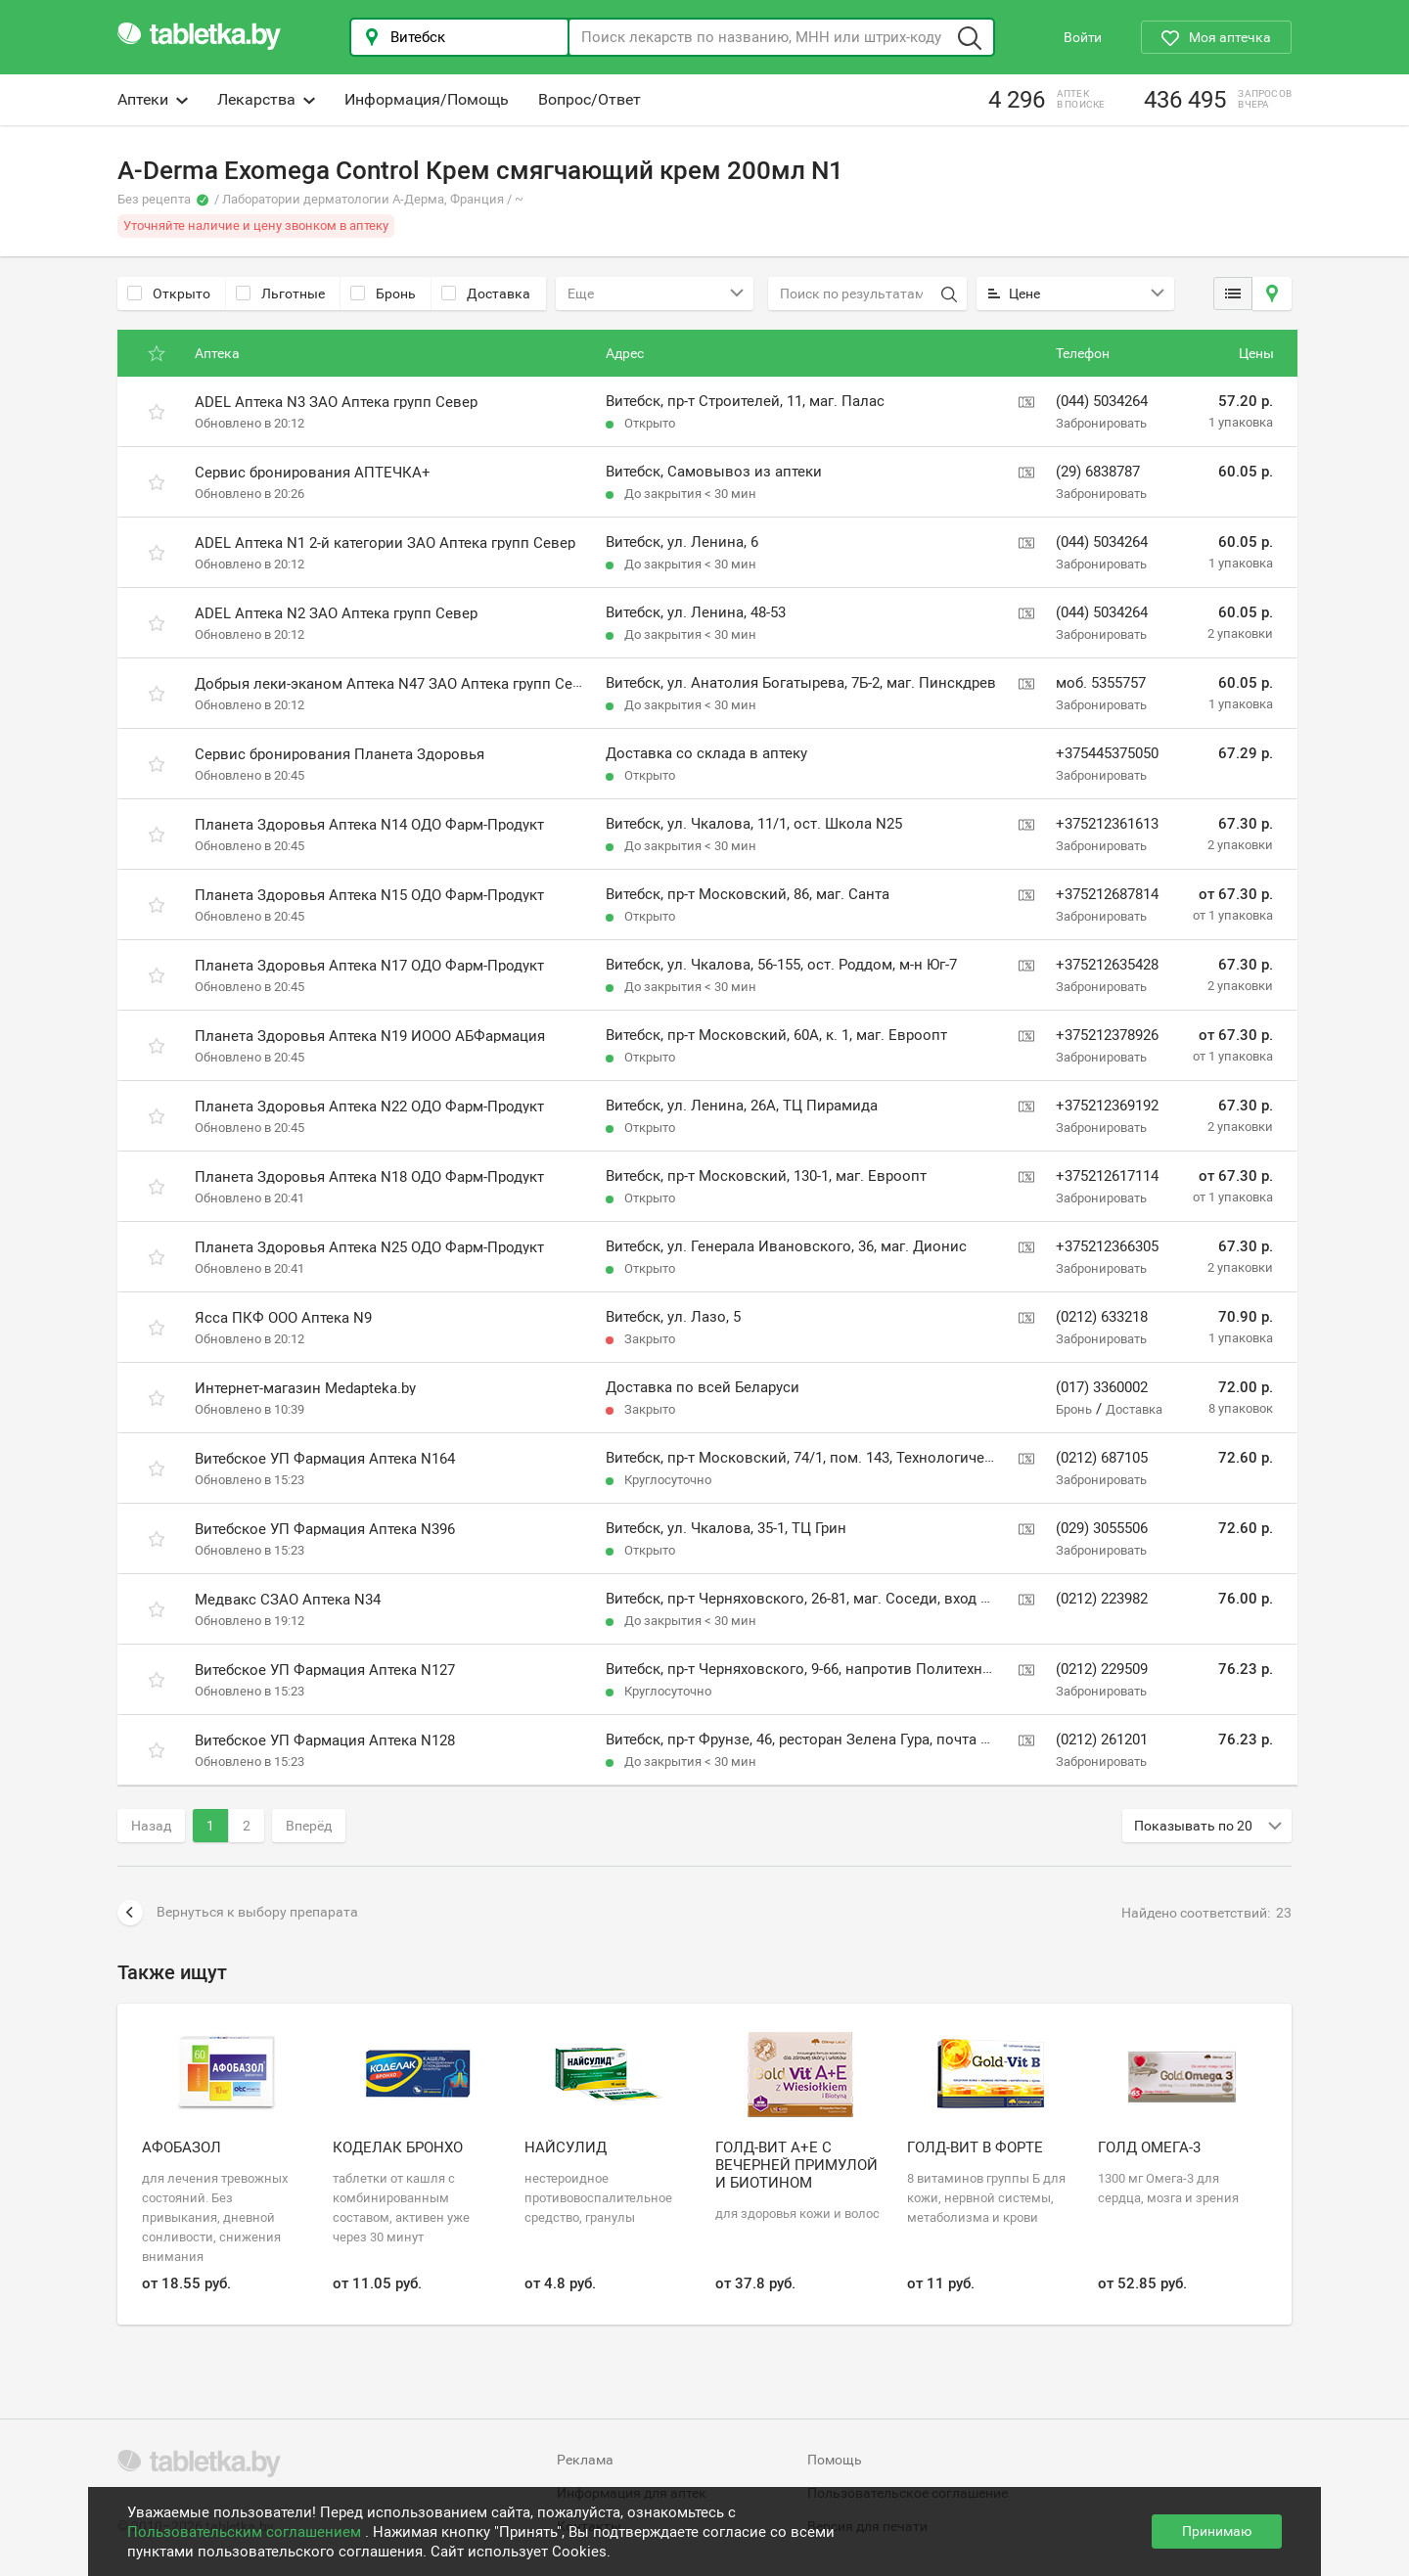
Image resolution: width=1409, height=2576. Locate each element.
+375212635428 (1107, 964)
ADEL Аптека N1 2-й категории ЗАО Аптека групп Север (385, 543)
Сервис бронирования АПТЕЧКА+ (313, 472)
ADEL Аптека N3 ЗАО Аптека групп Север (336, 402)
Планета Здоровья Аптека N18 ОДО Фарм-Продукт (369, 1177)
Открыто (168, 293)
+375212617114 (1107, 1176)
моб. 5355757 (1101, 683)
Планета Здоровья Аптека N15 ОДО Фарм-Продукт (369, 895)
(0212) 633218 (1102, 1317)
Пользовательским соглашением (246, 2532)
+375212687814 (1107, 894)
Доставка (485, 293)
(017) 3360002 (1102, 1387)
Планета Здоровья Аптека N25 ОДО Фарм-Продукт (369, 1247)
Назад (151, 1825)
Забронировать (1101, 423)
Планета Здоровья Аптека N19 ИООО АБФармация (370, 1036)
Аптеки (152, 99)
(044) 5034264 (1102, 401)
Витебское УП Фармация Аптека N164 (325, 1459)
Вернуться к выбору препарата (237, 1912)
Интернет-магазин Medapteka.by (305, 1388)
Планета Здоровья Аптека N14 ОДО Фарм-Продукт (369, 825)
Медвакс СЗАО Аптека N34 (288, 1599)
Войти (1083, 37)
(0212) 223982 (1102, 1598)
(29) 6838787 (1098, 471)
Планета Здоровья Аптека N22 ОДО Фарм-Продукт (369, 1106)
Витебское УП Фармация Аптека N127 (325, 1670)
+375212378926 (1107, 1035)
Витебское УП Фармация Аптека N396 (325, 1529)
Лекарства (266, 99)
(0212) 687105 (1102, 1458)
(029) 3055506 (1102, 1528)
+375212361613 (1107, 824)
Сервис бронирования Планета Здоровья (339, 754)
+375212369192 (1107, 1105)
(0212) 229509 (1102, 1669)
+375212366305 (1107, 1246)
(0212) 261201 (1102, 1739)
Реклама (585, 2459)
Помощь (834, 2459)
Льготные (280, 293)
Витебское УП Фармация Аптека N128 (325, 1740)
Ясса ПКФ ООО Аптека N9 (283, 1318)
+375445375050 (1107, 753)
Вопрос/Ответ (589, 99)
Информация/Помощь (426, 99)
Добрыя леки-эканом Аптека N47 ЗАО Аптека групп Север (396, 684)
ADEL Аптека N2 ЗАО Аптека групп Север (336, 613)
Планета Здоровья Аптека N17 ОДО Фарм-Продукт (369, 965)
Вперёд (309, 1825)
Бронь (383, 293)
